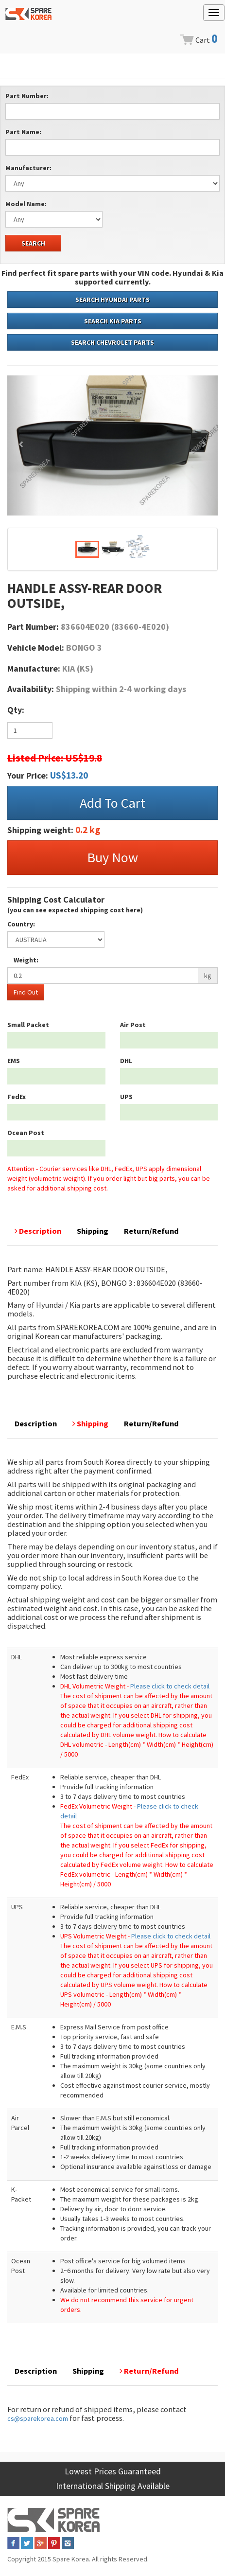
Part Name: (23, 131)
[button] (23, 445)
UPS (126, 1096)
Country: (21, 924)
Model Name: (26, 203)
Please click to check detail (169, 1686)
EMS (13, 1060)
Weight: (26, 960)
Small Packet (28, 1024)
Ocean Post (25, 1132)
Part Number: (27, 95)
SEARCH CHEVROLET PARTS (112, 342)
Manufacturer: (28, 167)
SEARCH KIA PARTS (112, 321)
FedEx (16, 1096)
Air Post (133, 1024)
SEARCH (33, 243)
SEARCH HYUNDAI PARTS (112, 299)
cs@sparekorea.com (37, 2418)
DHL (126, 1060)
